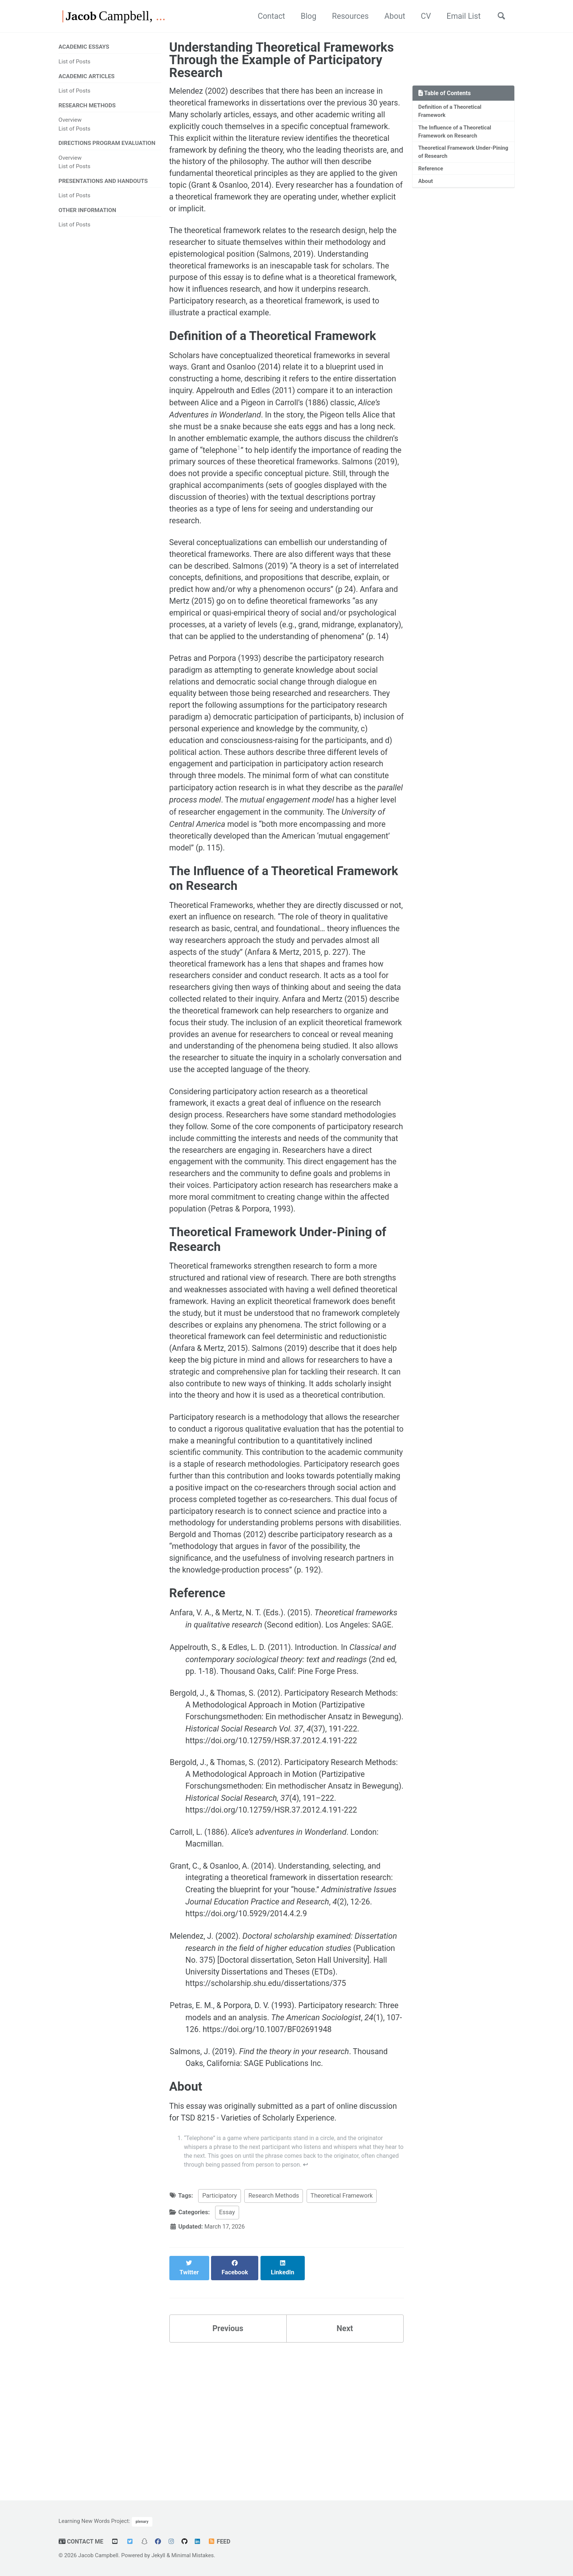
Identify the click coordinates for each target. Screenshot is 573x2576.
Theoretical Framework (342, 2336)
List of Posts (74, 62)
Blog (299, 16)
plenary (142, 2521)
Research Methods (273, 2336)
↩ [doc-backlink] (334, 2305)
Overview (70, 121)
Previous (228, 2461)
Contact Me (82, 2541)
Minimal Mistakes (194, 2555)
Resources (343, 16)
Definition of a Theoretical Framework (450, 111)
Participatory (219, 2336)
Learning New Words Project (94, 2521)
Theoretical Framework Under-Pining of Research (456, 153)
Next (344, 2461)
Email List (460, 16)
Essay (227, 2353)
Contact (260, 16)
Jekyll (159, 2555)
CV (421, 16)
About (389, 16)
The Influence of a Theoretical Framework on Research (455, 132)
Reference (431, 170)
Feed (220, 2541)
